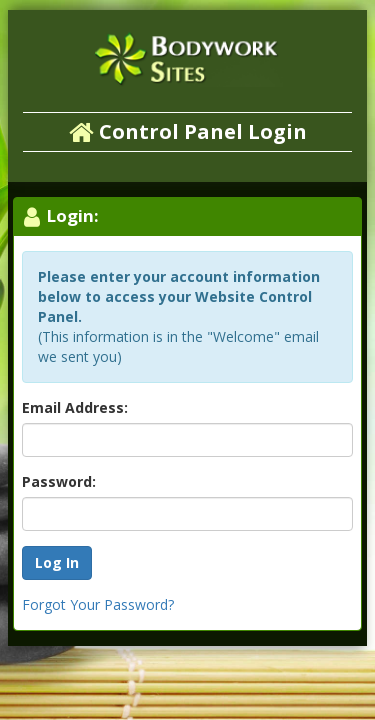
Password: (59, 481)
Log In (57, 562)
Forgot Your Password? (98, 604)
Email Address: (75, 407)
